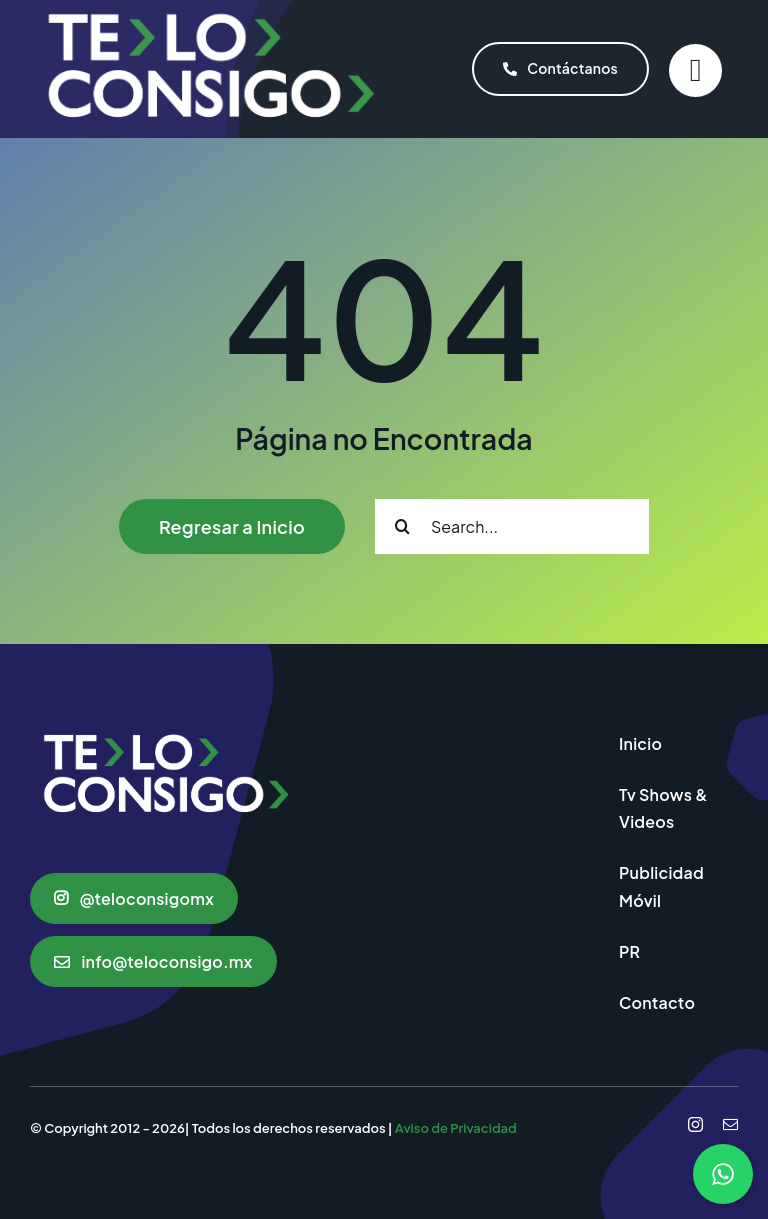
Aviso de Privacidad (456, 1128)
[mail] (730, 1124)
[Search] (402, 526)
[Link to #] (695, 70)
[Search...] (512, 526)
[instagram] (695, 1124)
